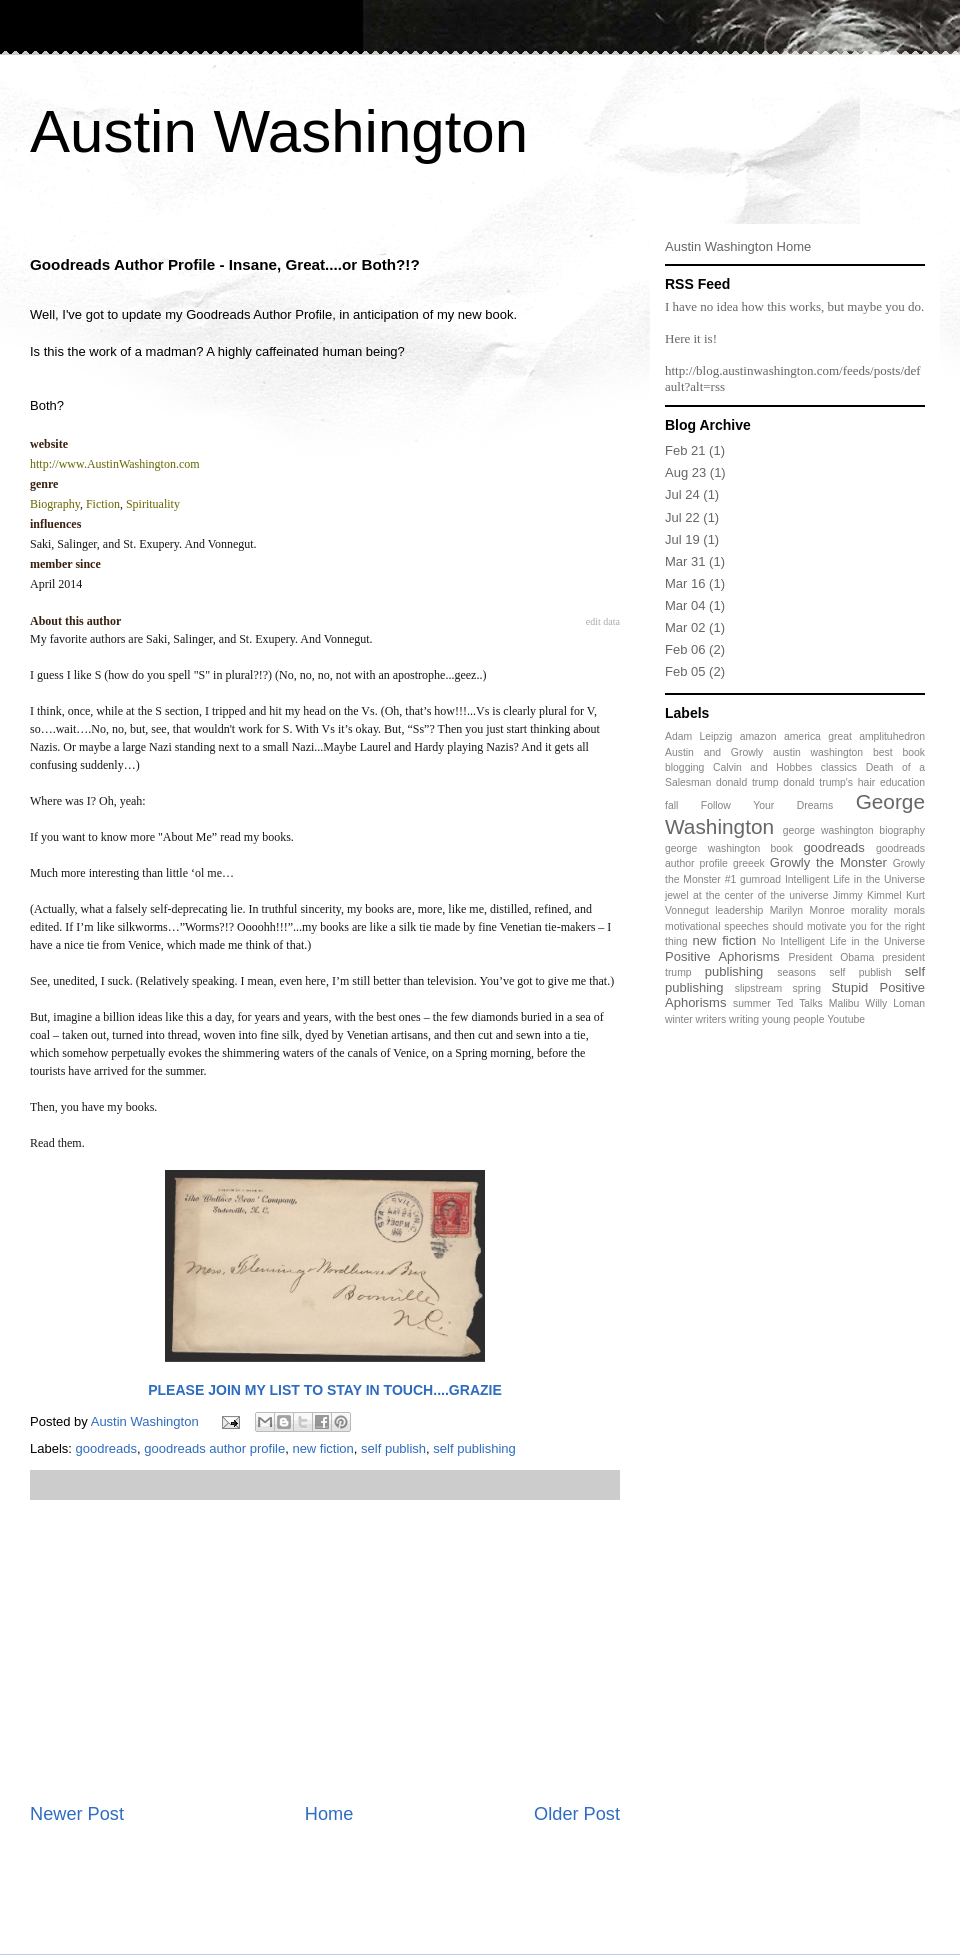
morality (869, 910)
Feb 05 (685, 671)
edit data (603, 621)
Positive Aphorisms (722, 956)
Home (329, 1814)
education (902, 782)
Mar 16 (685, 583)
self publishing (474, 1448)
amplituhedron (892, 736)
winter (679, 1019)
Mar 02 (685, 627)
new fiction (322, 1448)
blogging (684, 767)
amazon (758, 736)
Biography (55, 504)
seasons (796, 972)
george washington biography (854, 830)
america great (818, 736)
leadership (739, 910)
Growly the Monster (828, 862)
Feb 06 (685, 649)
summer (752, 1003)
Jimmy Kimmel (867, 895)
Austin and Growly (714, 752)
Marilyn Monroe (807, 910)
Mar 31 (685, 561)
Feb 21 (685, 450)
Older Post (577, 1814)
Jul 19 (682, 539)
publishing (734, 971)
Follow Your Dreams (767, 805)
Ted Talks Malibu (818, 1003)
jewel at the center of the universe (747, 895)
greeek (749, 863)
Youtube (846, 1019)
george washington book (729, 848)
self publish (393, 1448)
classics (839, 767)
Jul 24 (682, 494)
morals (909, 910)
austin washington (818, 752)
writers (711, 1019)
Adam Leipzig (698, 736)
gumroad (760, 879)
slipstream (758, 988)
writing (744, 1019)
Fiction (103, 504)
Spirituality (153, 504)
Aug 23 (685, 472)
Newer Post (77, 1814)
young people (793, 1019)
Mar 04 (685, 605)
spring (807, 988)
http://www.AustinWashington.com (115, 464)
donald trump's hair (829, 782)
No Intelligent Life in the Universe (843, 941)
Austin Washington (279, 131)
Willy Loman (895, 1003)
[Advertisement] (325, 1651)
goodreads (106, 1448)
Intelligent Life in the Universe (855, 879)
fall (671, 805)
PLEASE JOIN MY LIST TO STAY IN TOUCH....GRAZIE (325, 1390)
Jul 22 (682, 517)
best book (899, 752)
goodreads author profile (214, 1448)
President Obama (831, 957)
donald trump (747, 782)
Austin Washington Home (738, 246)
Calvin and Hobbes (762, 767)
